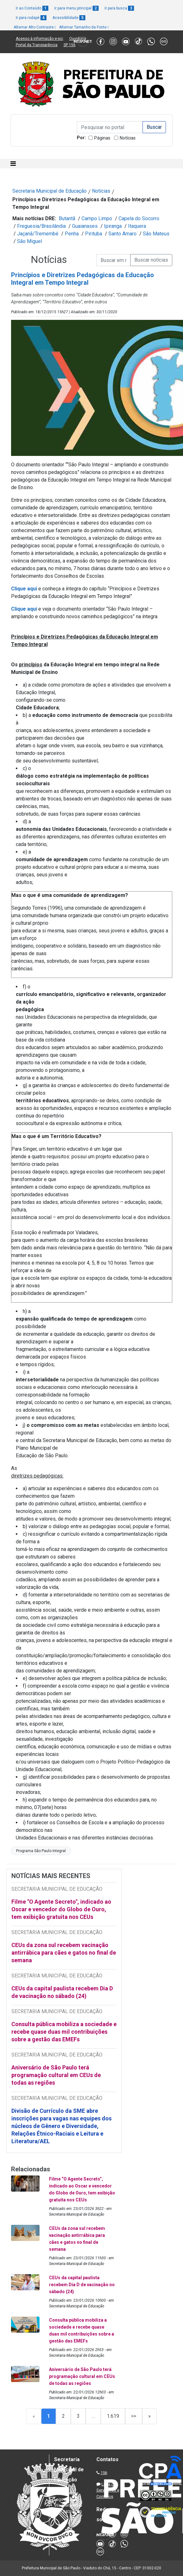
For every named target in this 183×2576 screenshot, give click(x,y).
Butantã (67, 218)
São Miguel (29, 241)
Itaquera (137, 226)
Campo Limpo (97, 218)
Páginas (102, 138)
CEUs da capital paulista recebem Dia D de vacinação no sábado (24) (62, 1992)
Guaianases (85, 226)
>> (133, 2416)
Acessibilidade (68, 17)
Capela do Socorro (139, 218)
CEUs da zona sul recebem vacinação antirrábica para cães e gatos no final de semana (63, 1952)
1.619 (113, 2416)
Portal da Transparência (37, 45)
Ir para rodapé (31, 17)
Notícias (128, 138)
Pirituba (93, 234)
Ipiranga (113, 226)
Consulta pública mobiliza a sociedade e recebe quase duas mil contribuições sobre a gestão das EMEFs (64, 2032)
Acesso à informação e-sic (39, 38)
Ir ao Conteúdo (32, 8)
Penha (72, 234)
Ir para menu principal (76, 8)
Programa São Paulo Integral (41, 1851)
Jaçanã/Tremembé (37, 234)
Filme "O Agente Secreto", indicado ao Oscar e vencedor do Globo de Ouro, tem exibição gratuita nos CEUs (61, 1909)
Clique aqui (24, 609)
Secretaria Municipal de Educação (49, 191)
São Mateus (156, 234)
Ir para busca (119, 8)
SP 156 (70, 45)
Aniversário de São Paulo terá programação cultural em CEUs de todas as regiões (56, 2075)
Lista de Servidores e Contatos (107, 2490)
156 (104, 2472)
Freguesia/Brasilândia (41, 226)
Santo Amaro (122, 234)
